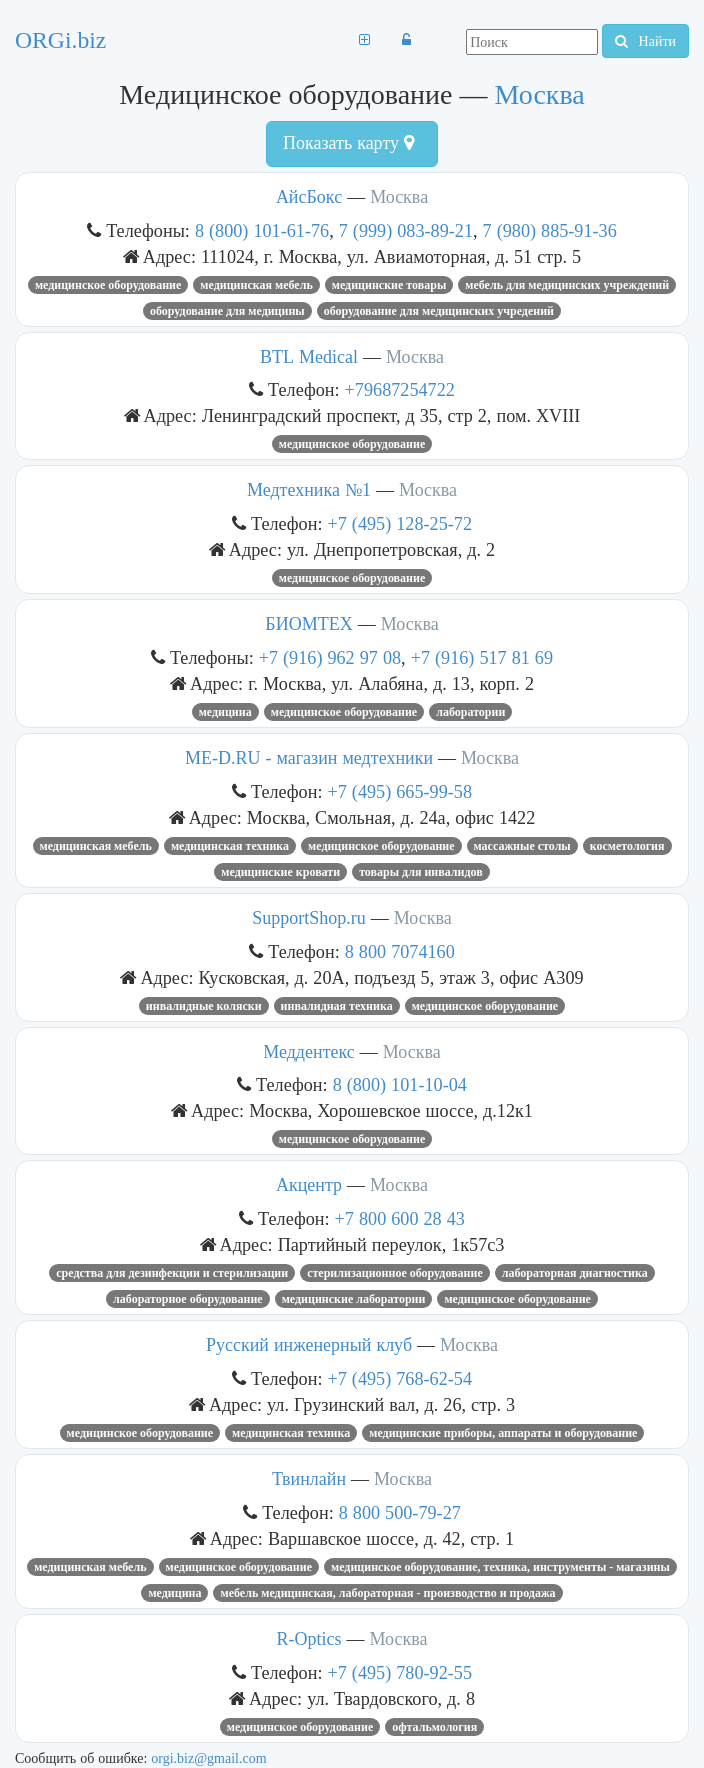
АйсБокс (309, 197)
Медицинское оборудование (108, 285)
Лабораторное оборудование (188, 1299)
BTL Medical (309, 357)
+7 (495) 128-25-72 (400, 523)
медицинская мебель (256, 285)
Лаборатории (470, 712)
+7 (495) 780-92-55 (400, 1672)
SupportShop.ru (309, 918)
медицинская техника (230, 846)
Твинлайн (309, 1479)
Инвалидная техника (337, 1006)
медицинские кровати (280, 872)
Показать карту (348, 143)
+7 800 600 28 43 (400, 1218)
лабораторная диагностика (575, 1273)
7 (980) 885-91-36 (550, 230)
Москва (539, 94)
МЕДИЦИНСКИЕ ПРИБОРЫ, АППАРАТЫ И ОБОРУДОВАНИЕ (503, 1433)
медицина (225, 712)
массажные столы (522, 846)
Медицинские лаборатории (354, 1299)
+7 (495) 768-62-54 (400, 1378)
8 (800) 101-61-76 (262, 230)
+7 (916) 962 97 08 (330, 657)
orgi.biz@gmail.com (208, 1758)
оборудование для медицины (227, 311)
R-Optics (309, 1639)
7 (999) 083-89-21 (406, 230)
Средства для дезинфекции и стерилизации (172, 1273)
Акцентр (309, 1185)
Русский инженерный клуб (309, 1345)
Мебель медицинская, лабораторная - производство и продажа (387, 1593)
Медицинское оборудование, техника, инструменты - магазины (500, 1567)
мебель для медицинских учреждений (567, 285)
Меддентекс (309, 1052)
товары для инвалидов (421, 872)
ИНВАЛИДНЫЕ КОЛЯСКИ (204, 1006)
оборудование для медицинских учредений (439, 311)
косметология (627, 846)
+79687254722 (400, 389)
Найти (645, 41)
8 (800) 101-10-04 (400, 1084)
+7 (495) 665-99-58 (400, 791)
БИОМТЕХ (308, 624)
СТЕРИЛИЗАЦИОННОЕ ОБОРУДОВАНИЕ (395, 1273)
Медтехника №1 (309, 490)
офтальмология (434, 1727)
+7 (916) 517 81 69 (482, 657)
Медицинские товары (389, 285)
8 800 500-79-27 (400, 1512)
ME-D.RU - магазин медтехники (309, 758)
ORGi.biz (60, 40)
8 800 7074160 (400, 951)
